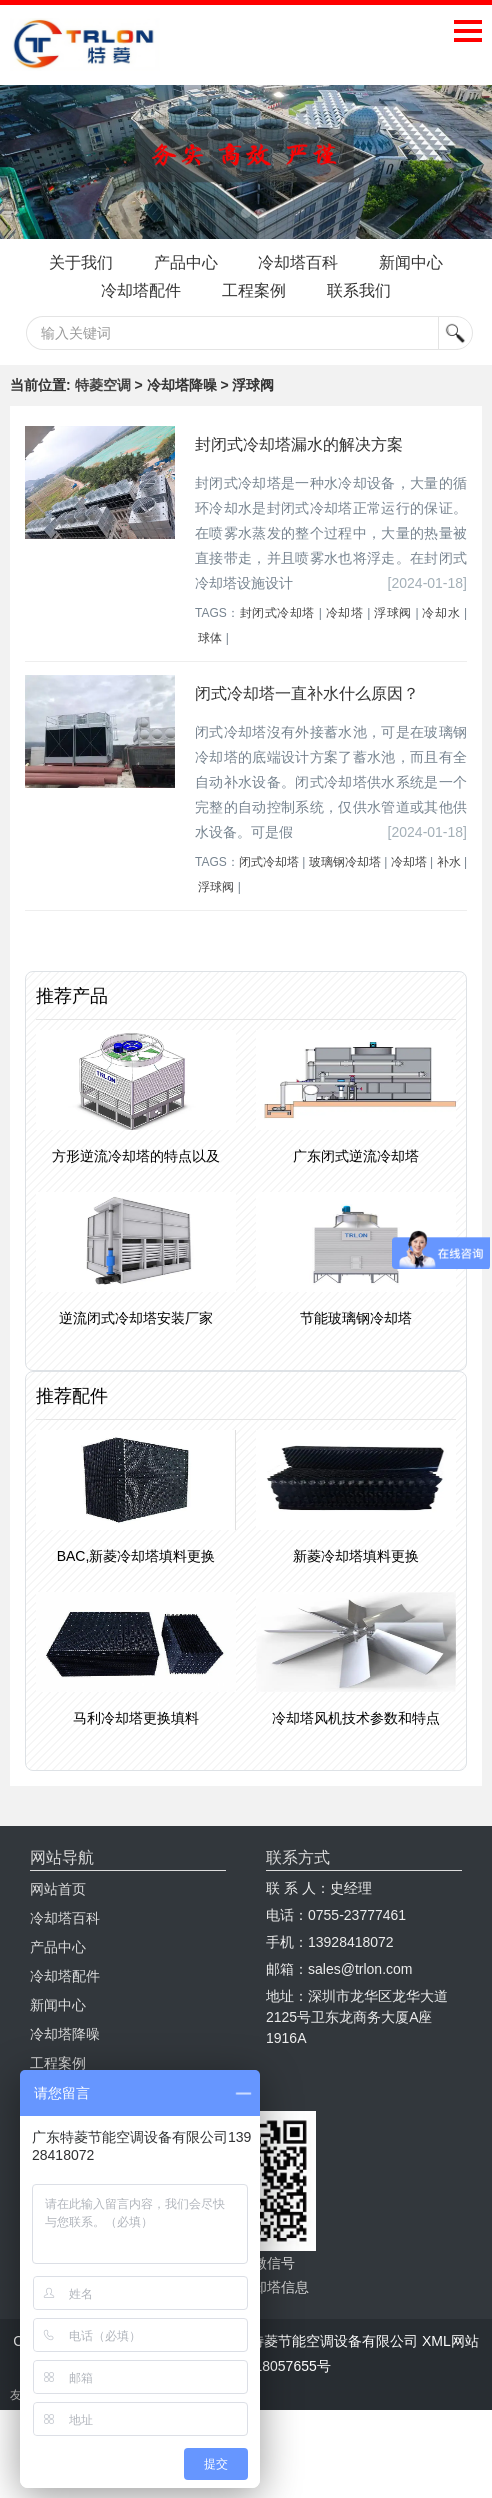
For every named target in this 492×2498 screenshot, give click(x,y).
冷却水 (441, 642)
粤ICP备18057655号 (267, 2395)
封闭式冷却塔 (277, 642)
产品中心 (238, 262)
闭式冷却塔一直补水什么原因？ (307, 722)
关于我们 (120, 262)
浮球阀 (393, 642)
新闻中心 (120, 290)
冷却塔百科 (364, 262)
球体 (210, 667)
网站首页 (58, 1918)
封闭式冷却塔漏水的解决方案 (299, 473)
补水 (449, 891)
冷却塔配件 (246, 290)
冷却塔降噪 (65, 2063)
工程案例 (372, 290)
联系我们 (246, 319)
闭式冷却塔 (269, 891)
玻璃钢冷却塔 (345, 891)
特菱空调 (103, 414)
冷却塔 (345, 642)
